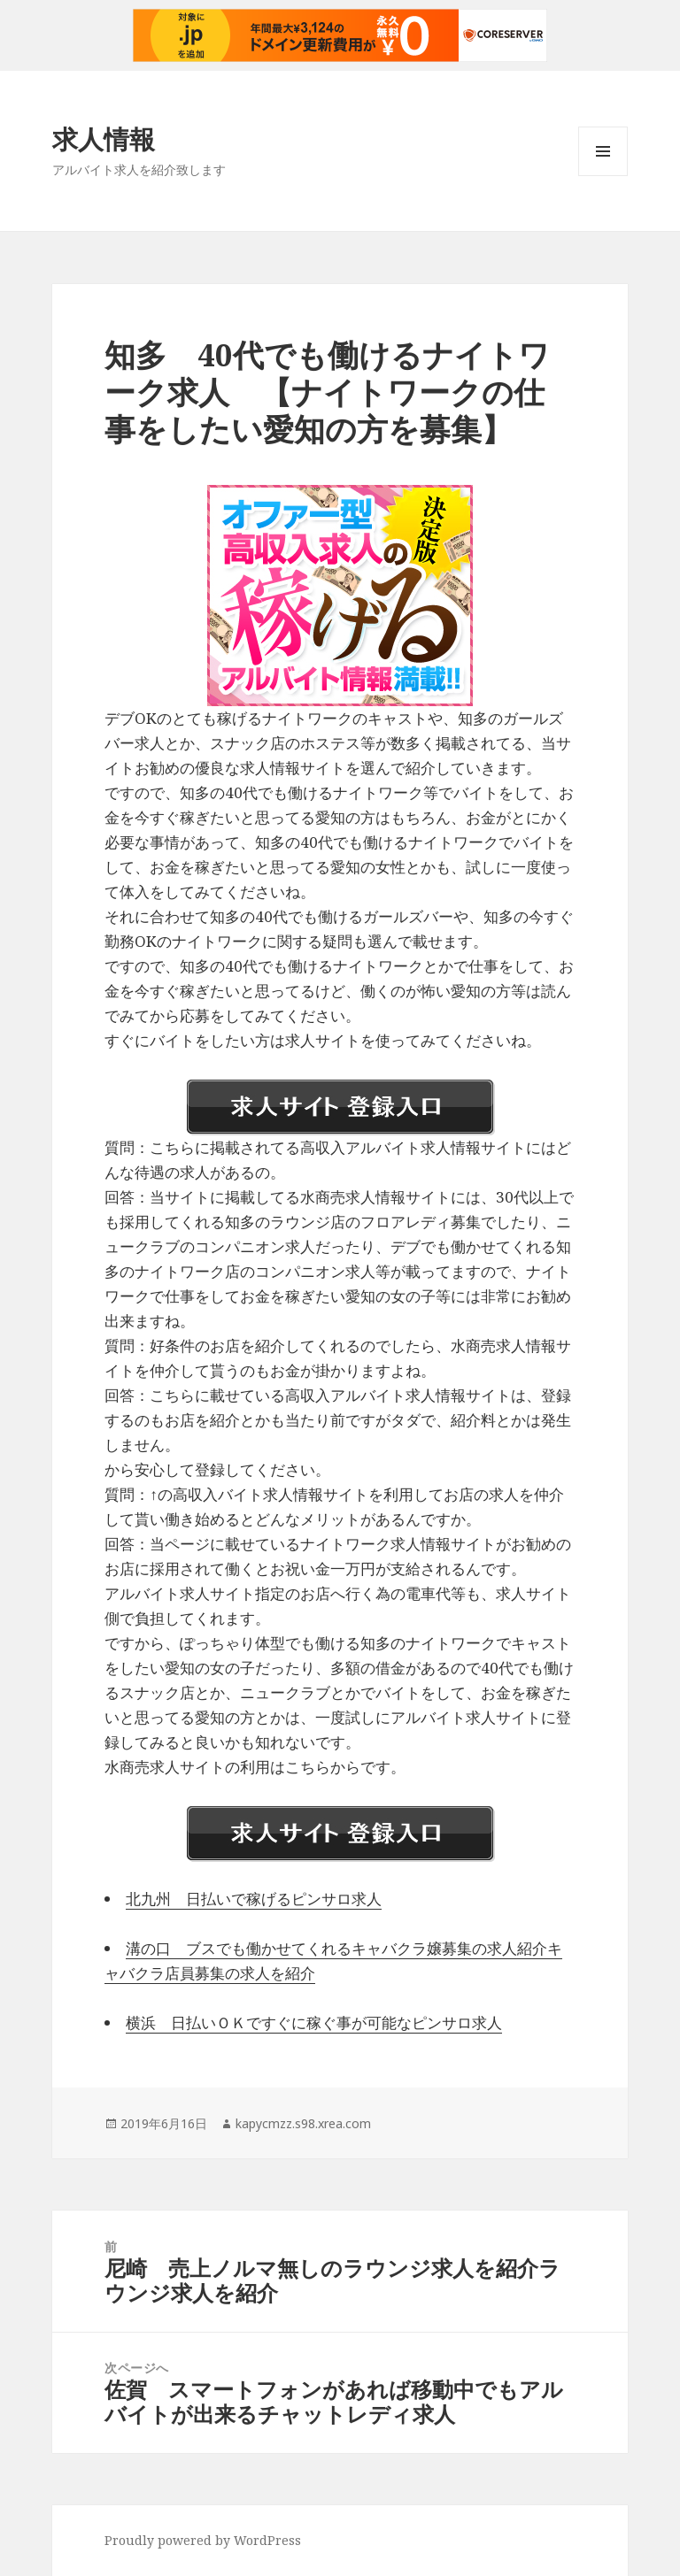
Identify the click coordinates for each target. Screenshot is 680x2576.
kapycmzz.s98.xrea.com (303, 2123)
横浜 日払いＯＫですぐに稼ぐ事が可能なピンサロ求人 (314, 2022)
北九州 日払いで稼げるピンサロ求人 (254, 1898)
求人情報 (103, 138)
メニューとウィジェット (603, 175)
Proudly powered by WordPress (202, 2540)
